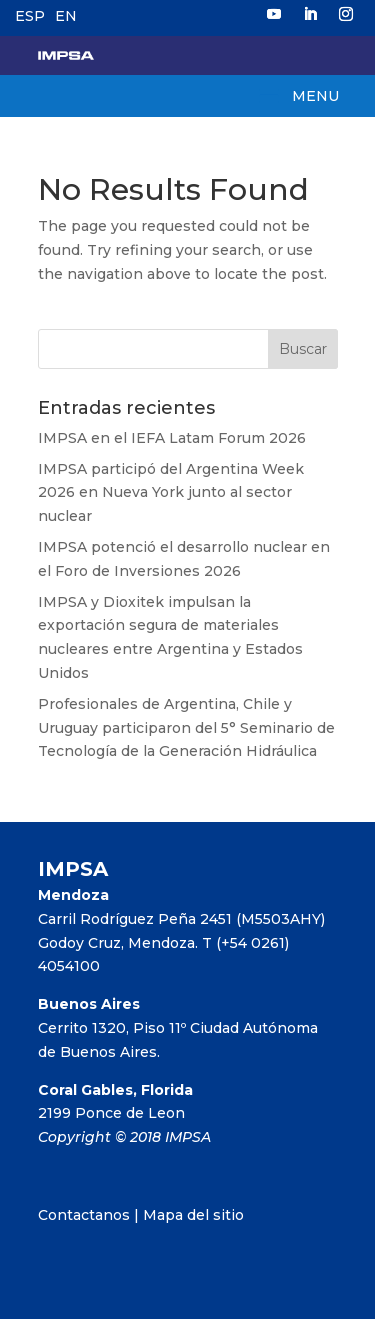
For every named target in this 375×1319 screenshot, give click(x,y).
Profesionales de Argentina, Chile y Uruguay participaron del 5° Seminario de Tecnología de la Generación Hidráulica (186, 728)
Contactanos (84, 1215)
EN (66, 16)
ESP (30, 16)
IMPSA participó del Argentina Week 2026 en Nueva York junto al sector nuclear (171, 493)
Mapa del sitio (193, 1215)
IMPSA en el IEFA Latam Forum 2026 (172, 438)
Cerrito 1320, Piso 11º (114, 1028)
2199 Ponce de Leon (111, 1113)
